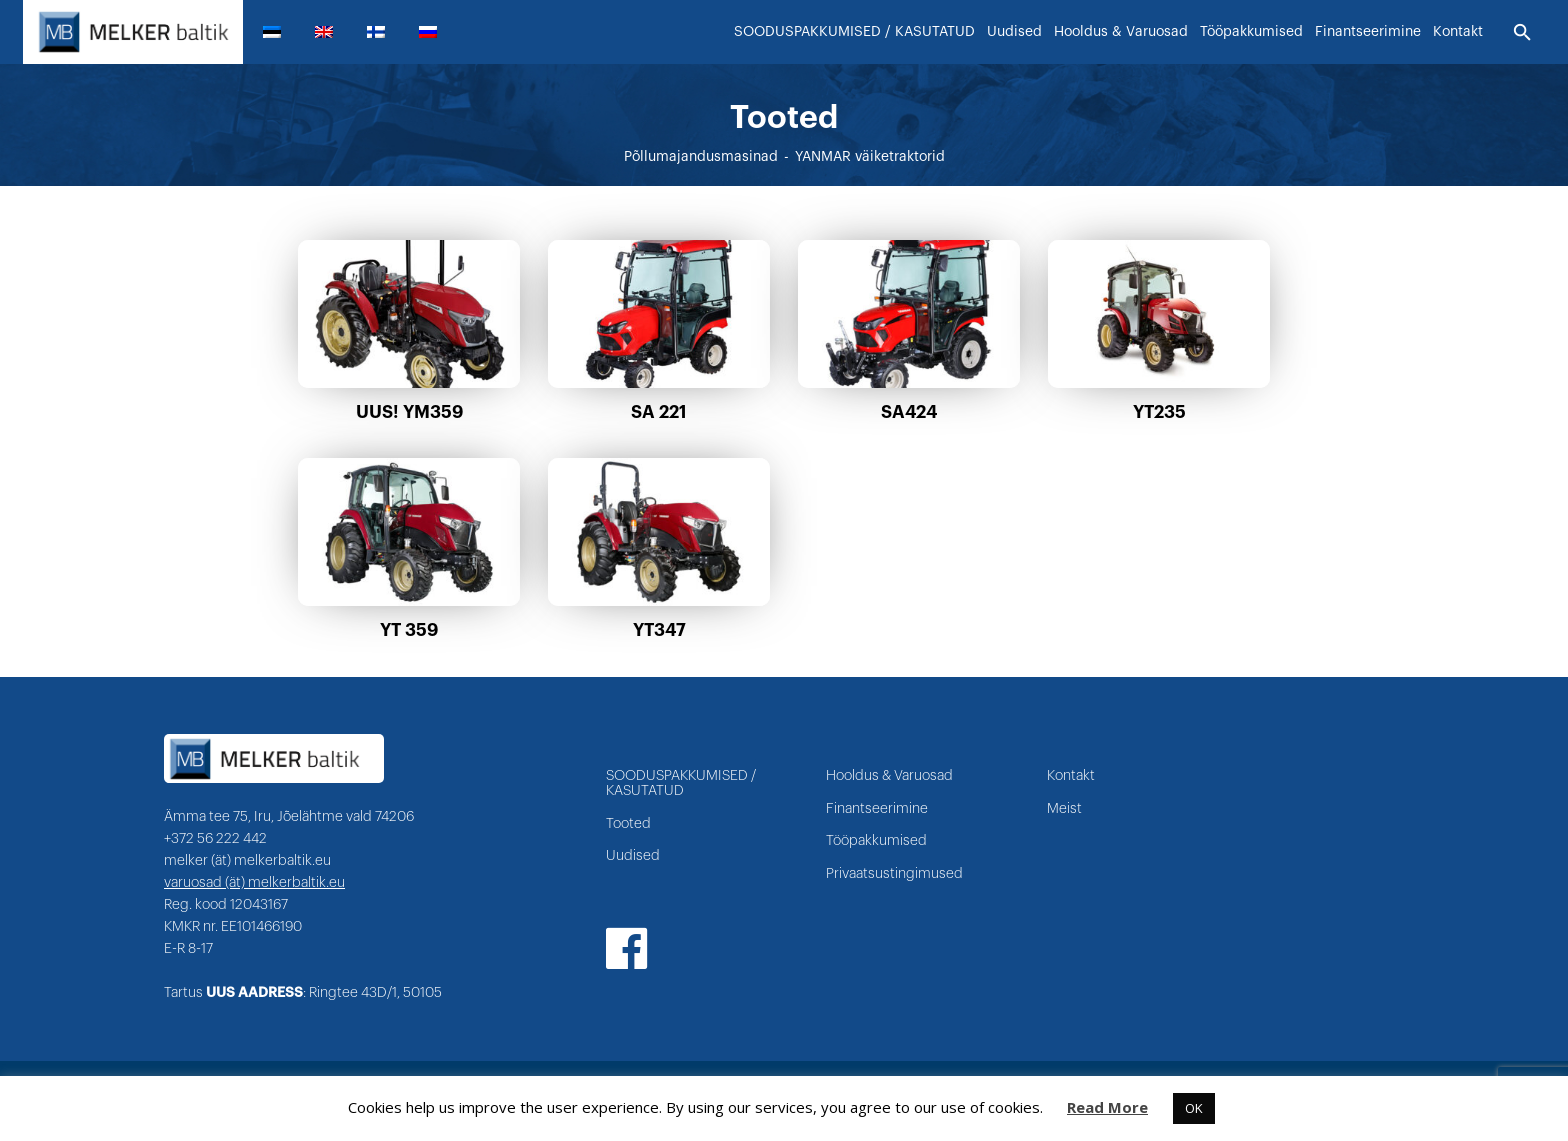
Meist (1064, 809)
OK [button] (1194, 1108)
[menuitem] (280, 32)
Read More (1107, 1107)
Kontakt (1071, 776)
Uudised (633, 856)
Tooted (628, 824)
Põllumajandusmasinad (701, 157)
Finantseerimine (877, 809)
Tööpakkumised (876, 841)
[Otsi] (1522, 33)
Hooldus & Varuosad (889, 776)
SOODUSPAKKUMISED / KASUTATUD (681, 783)
